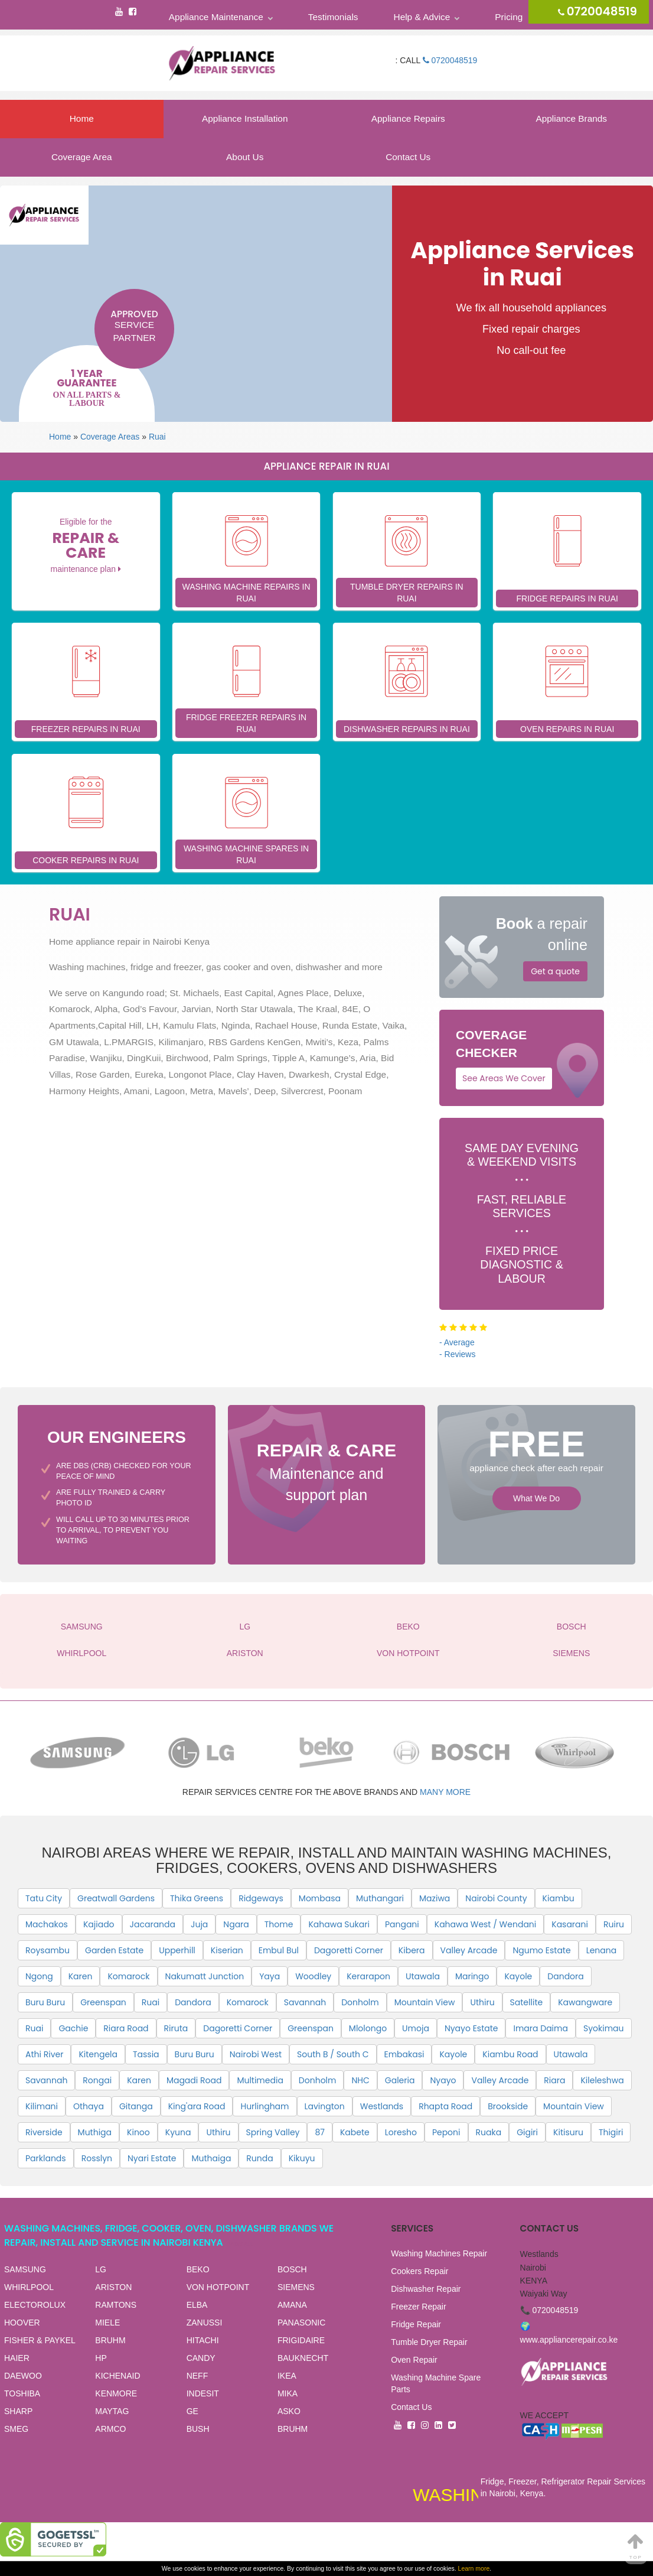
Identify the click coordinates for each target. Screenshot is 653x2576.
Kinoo (138, 2132)
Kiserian (227, 1950)
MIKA (287, 2393)
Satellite (526, 2002)
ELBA (197, 2305)
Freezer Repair (418, 2306)
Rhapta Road (445, 2106)
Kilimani (41, 2106)
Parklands (45, 2158)
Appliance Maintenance (216, 17)
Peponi (446, 2132)
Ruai (157, 436)
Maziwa (434, 1898)
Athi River (44, 2054)
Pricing (509, 17)
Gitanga (136, 2106)
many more (445, 1792)
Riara (554, 2080)
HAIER (17, 2358)
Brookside (508, 2106)
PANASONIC (301, 2322)
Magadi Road (194, 2080)
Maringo (472, 1976)
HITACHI (203, 2340)
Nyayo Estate (471, 2028)
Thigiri (611, 2132)
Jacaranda (152, 1924)
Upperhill (177, 1950)
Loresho (401, 2132)
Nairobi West (256, 2054)
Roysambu (47, 1950)
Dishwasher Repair (426, 2289)
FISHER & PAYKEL (40, 2340)
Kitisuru (568, 2132)
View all (241, 2244)
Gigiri (527, 2132)
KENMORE (116, 2393)
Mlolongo (368, 2028)
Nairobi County (496, 1898)
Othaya (88, 2106)
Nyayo (443, 2080)
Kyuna (178, 2132)
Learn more (474, 2568)
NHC (360, 2080)
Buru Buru (45, 2002)
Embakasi (404, 2054)
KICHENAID (117, 2375)
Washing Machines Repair (439, 2253)
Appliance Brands (571, 118)
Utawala (423, 1976)
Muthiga (95, 2132)
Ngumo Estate (541, 1950)
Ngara (236, 1924)
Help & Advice (422, 17)
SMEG (16, 2429)
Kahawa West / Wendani (485, 1924)
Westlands (381, 2106)
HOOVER (22, 2322)
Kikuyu (302, 2158)
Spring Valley (273, 2132)
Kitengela (98, 2054)
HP (100, 2358)
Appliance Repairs (408, 118)
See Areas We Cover (504, 1078)
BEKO (408, 1626)
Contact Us (408, 157)
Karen (80, 1976)
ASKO (289, 2411)
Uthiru (482, 2002)
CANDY (201, 2358)
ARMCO (110, 2429)
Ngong (39, 1976)
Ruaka (489, 2132)
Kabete (355, 2132)
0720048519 (450, 60)
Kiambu (558, 1898)
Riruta (176, 2028)
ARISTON (245, 1653)
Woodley (313, 1976)
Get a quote (555, 971)
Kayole (518, 1976)
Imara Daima (540, 2028)
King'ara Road (197, 2106)
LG (244, 1626)
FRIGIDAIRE (301, 2340)
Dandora (565, 1976)
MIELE (107, 2322)
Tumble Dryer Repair (429, 2342)
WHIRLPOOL (81, 1653)
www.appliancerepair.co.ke (569, 2339)
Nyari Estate (152, 2158)
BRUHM (110, 2340)
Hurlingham (264, 2106)
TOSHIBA (22, 2393)
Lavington (325, 2106)
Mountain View (424, 2002)
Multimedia (260, 2080)
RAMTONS (115, 2305)
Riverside (44, 2132)
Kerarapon (368, 1976)
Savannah (305, 2002)
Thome (279, 1924)
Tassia (146, 2054)
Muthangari (380, 1898)
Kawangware (585, 2002)
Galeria (400, 2080)
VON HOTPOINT (408, 1653)
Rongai (97, 2080)
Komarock (128, 1976)
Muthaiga (211, 2158)
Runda (259, 2158)
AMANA (292, 2305)
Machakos (46, 1924)
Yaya (269, 1976)
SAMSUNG (82, 1626)
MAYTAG (112, 2411)
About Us (244, 157)
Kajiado (99, 1924)
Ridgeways (261, 1898)
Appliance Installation (245, 118)
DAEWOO (23, 2375)
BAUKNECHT (302, 2358)
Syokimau (603, 2028)
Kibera (412, 1950)
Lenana (601, 1950)
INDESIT (203, 2393)
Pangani (402, 1924)
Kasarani (569, 1924)
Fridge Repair (416, 2324)
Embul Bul (279, 1950)
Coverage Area (81, 157)
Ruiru (613, 1924)
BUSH (198, 2429)
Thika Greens (196, 1898)
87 (319, 2132)
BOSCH (571, 1626)
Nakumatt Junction (204, 1976)
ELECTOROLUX (35, 2305)
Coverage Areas (109, 436)
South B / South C (332, 2054)
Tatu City (43, 1898)
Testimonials (333, 17)
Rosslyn (96, 2158)
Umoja (415, 2028)
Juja (199, 1924)
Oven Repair (414, 2359)
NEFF (197, 2375)
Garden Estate (114, 1950)
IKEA (286, 2375)
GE (192, 2411)
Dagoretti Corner (348, 1950)
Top (636, 2546)
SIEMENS (571, 1653)
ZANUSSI (205, 2322)
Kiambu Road (510, 2054)
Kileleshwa (601, 2080)
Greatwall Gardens (116, 1898)
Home (82, 118)
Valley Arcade (469, 1950)
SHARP (18, 2411)
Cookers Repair (419, 2271)
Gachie (73, 2028)
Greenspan (103, 2002)
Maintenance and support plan (327, 1470)
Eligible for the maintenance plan (86, 545)
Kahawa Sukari (338, 1924)
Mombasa (320, 1898)
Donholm (360, 2002)
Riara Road (125, 2028)
